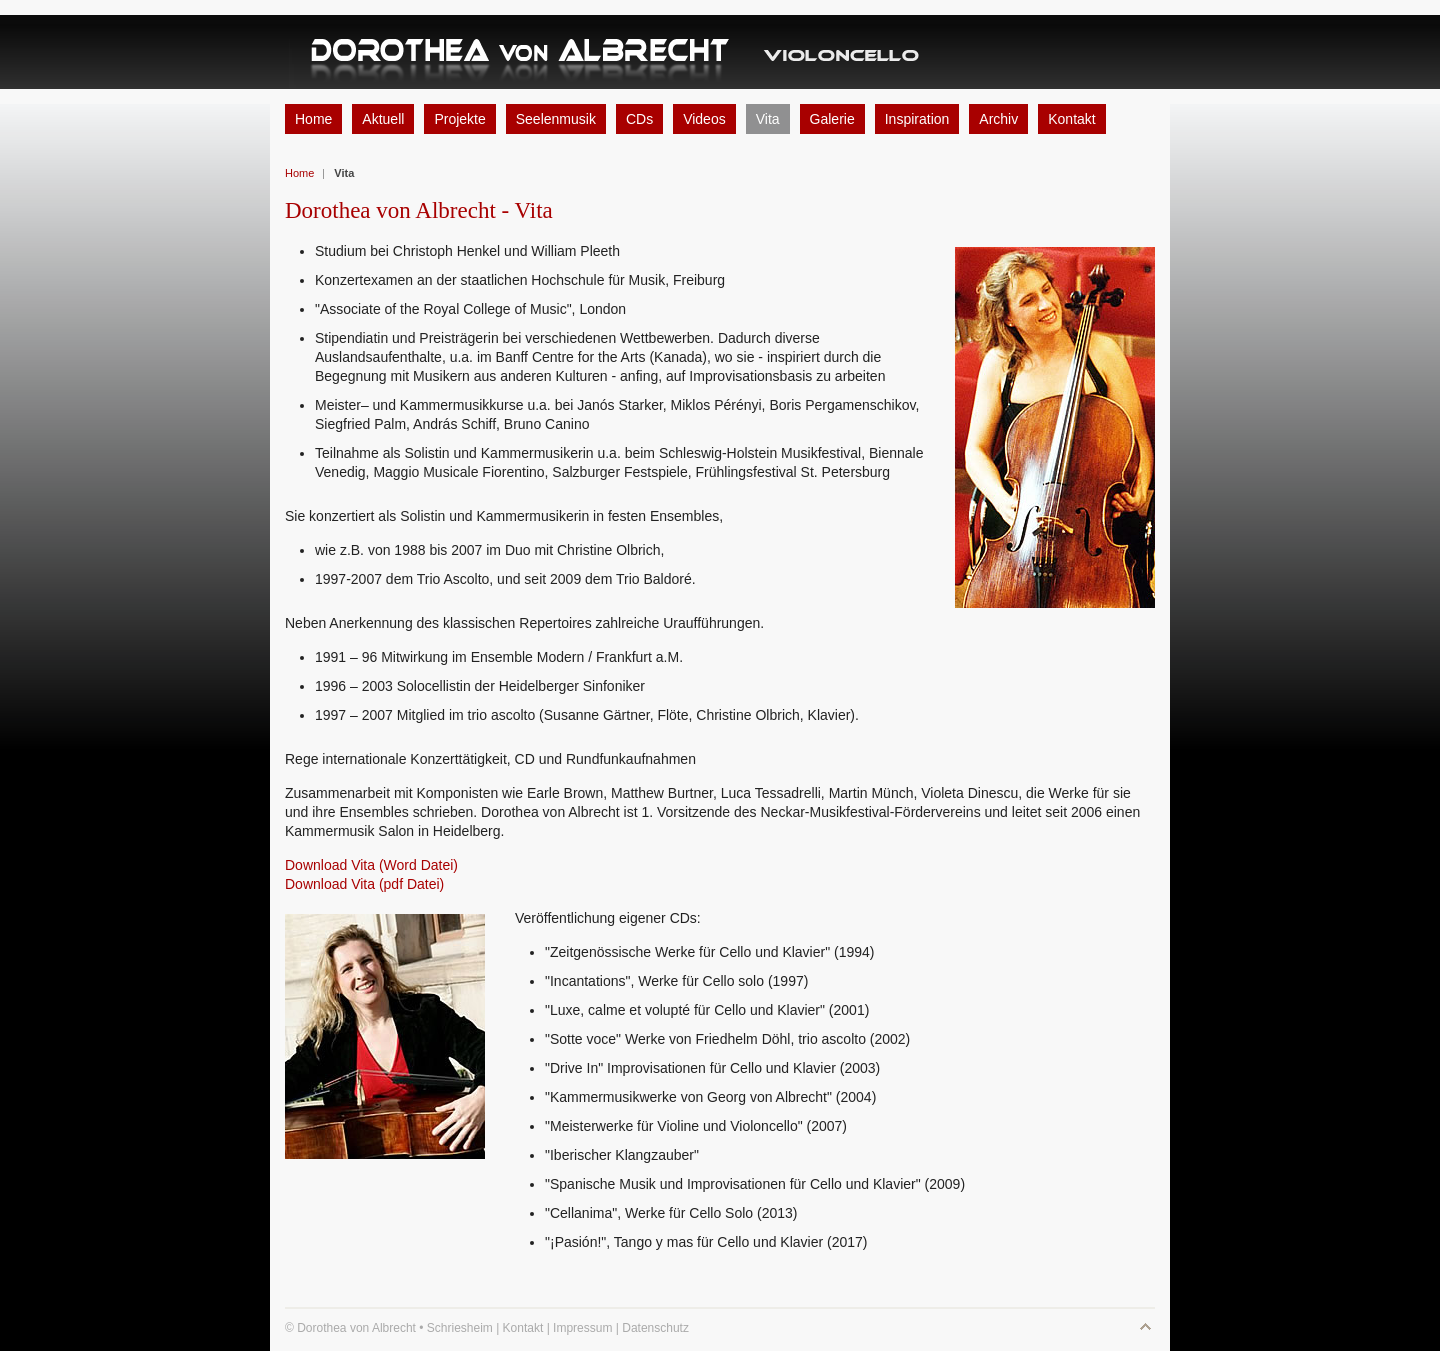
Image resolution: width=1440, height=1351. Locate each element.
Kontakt (523, 1328)
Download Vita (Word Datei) (371, 865)
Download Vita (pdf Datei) (364, 884)
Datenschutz (655, 1328)
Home (299, 173)
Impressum (582, 1328)
